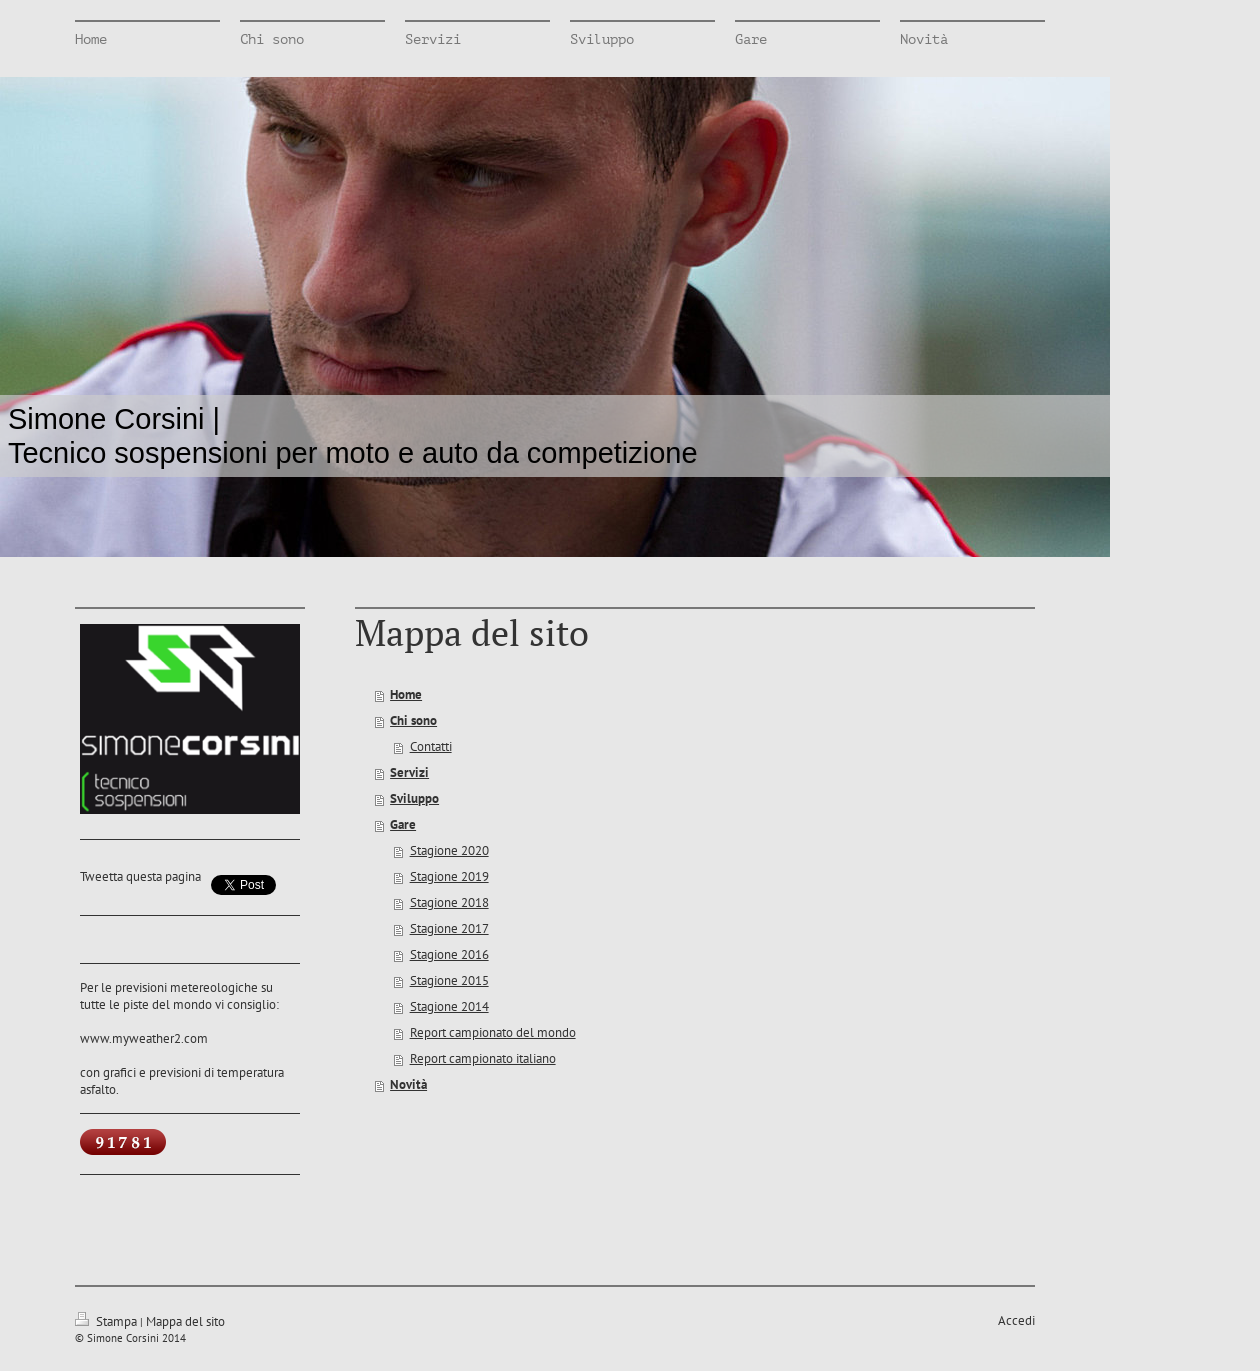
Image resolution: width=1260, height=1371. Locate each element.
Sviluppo (414, 798)
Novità (408, 1084)
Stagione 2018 (449, 902)
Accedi (1016, 1320)
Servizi (409, 772)
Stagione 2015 (449, 980)
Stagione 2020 (449, 850)
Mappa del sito (185, 1321)
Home (406, 694)
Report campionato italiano (483, 1058)
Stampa (107, 1321)
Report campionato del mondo (493, 1032)
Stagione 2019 (449, 876)
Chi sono (413, 720)
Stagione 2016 (449, 954)
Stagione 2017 (449, 928)
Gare (403, 824)
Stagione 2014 (449, 1006)
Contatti (431, 746)
